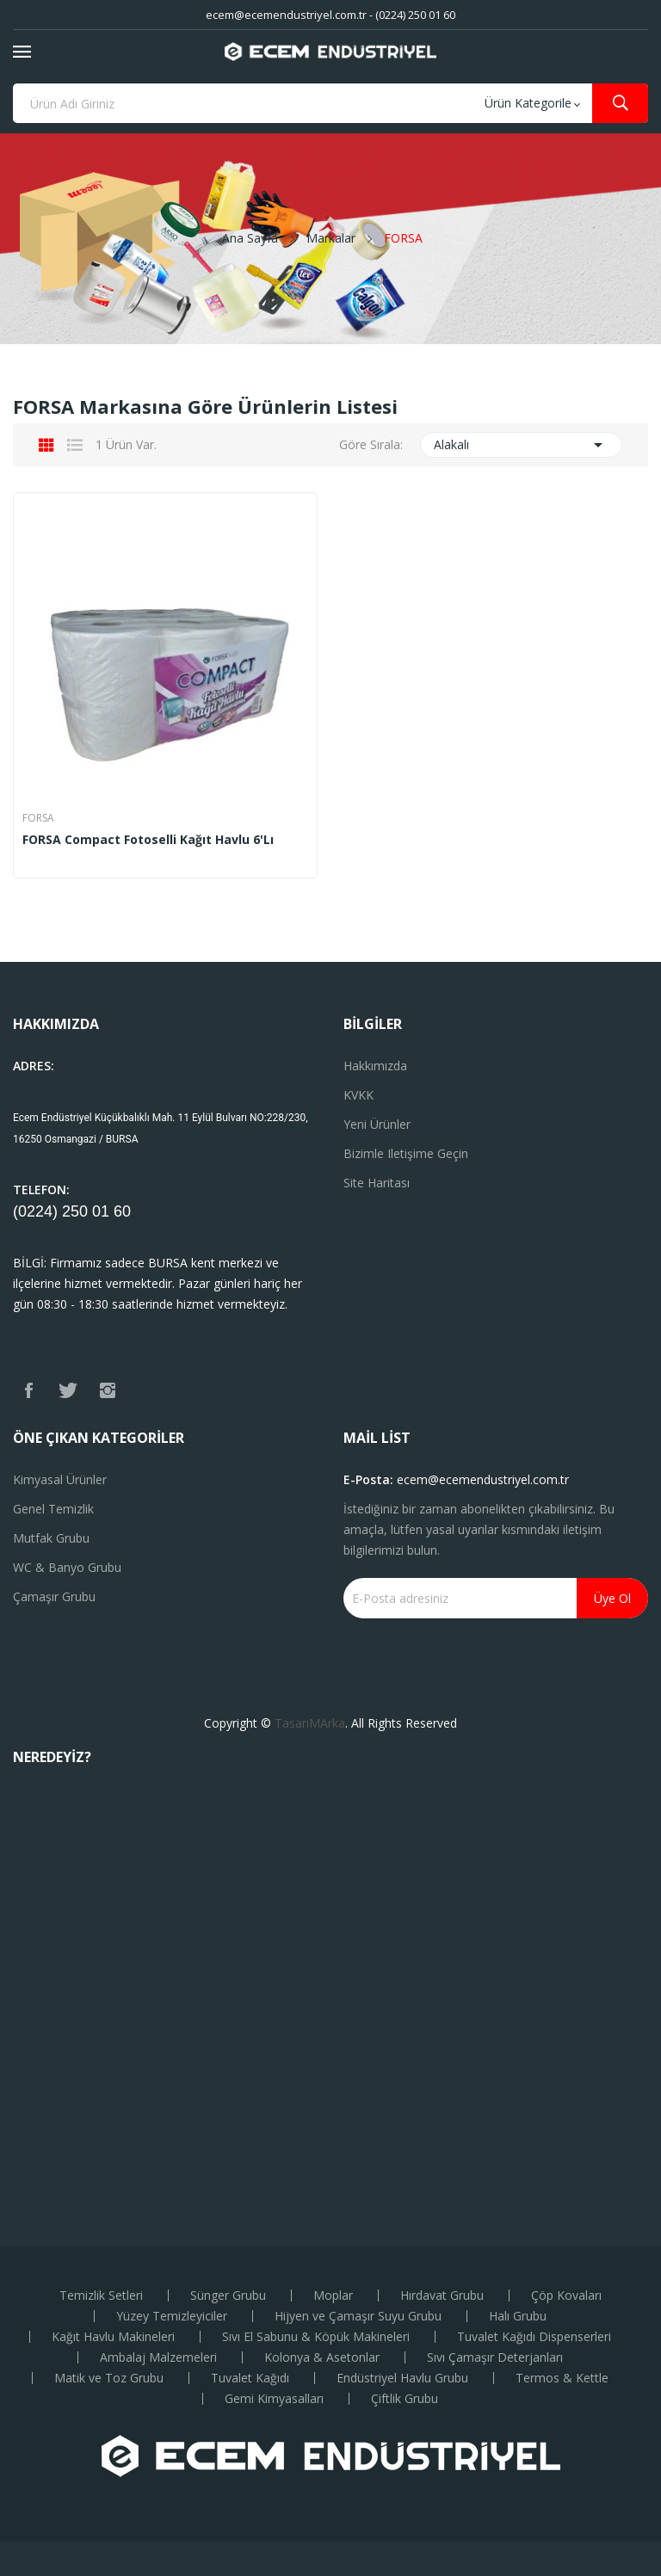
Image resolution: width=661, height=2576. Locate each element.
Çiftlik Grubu (404, 2399)
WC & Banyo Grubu (67, 1567)
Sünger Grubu (228, 2295)
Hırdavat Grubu (442, 2295)
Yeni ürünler (377, 1124)
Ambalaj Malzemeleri (158, 2357)
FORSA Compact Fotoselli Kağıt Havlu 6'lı (148, 839)
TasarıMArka (310, 1723)
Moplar (333, 2295)
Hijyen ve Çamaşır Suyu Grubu (358, 2316)
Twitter (68, 1390)
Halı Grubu (518, 2316)
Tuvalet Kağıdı (250, 2378)
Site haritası (376, 1182)
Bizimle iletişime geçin (405, 1153)
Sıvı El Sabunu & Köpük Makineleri (316, 2337)
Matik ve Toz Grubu (109, 2378)
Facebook (28, 1390)
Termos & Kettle (562, 2378)
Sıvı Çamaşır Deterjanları (495, 2357)
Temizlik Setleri (101, 2295)
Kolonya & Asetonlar (322, 2357)
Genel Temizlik (53, 1509)
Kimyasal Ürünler (60, 1479)
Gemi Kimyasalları (274, 2399)
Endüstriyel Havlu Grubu (402, 2378)
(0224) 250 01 (63, 1211)
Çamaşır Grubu (54, 1596)
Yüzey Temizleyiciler (171, 2316)
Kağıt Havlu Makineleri (113, 2337)
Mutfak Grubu (51, 1538)
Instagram (107, 1390)
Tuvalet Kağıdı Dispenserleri (534, 2337)
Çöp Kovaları (566, 2295)
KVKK (358, 1095)
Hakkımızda (375, 1065)
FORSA (38, 818)
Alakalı (521, 444)
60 (122, 1211)
